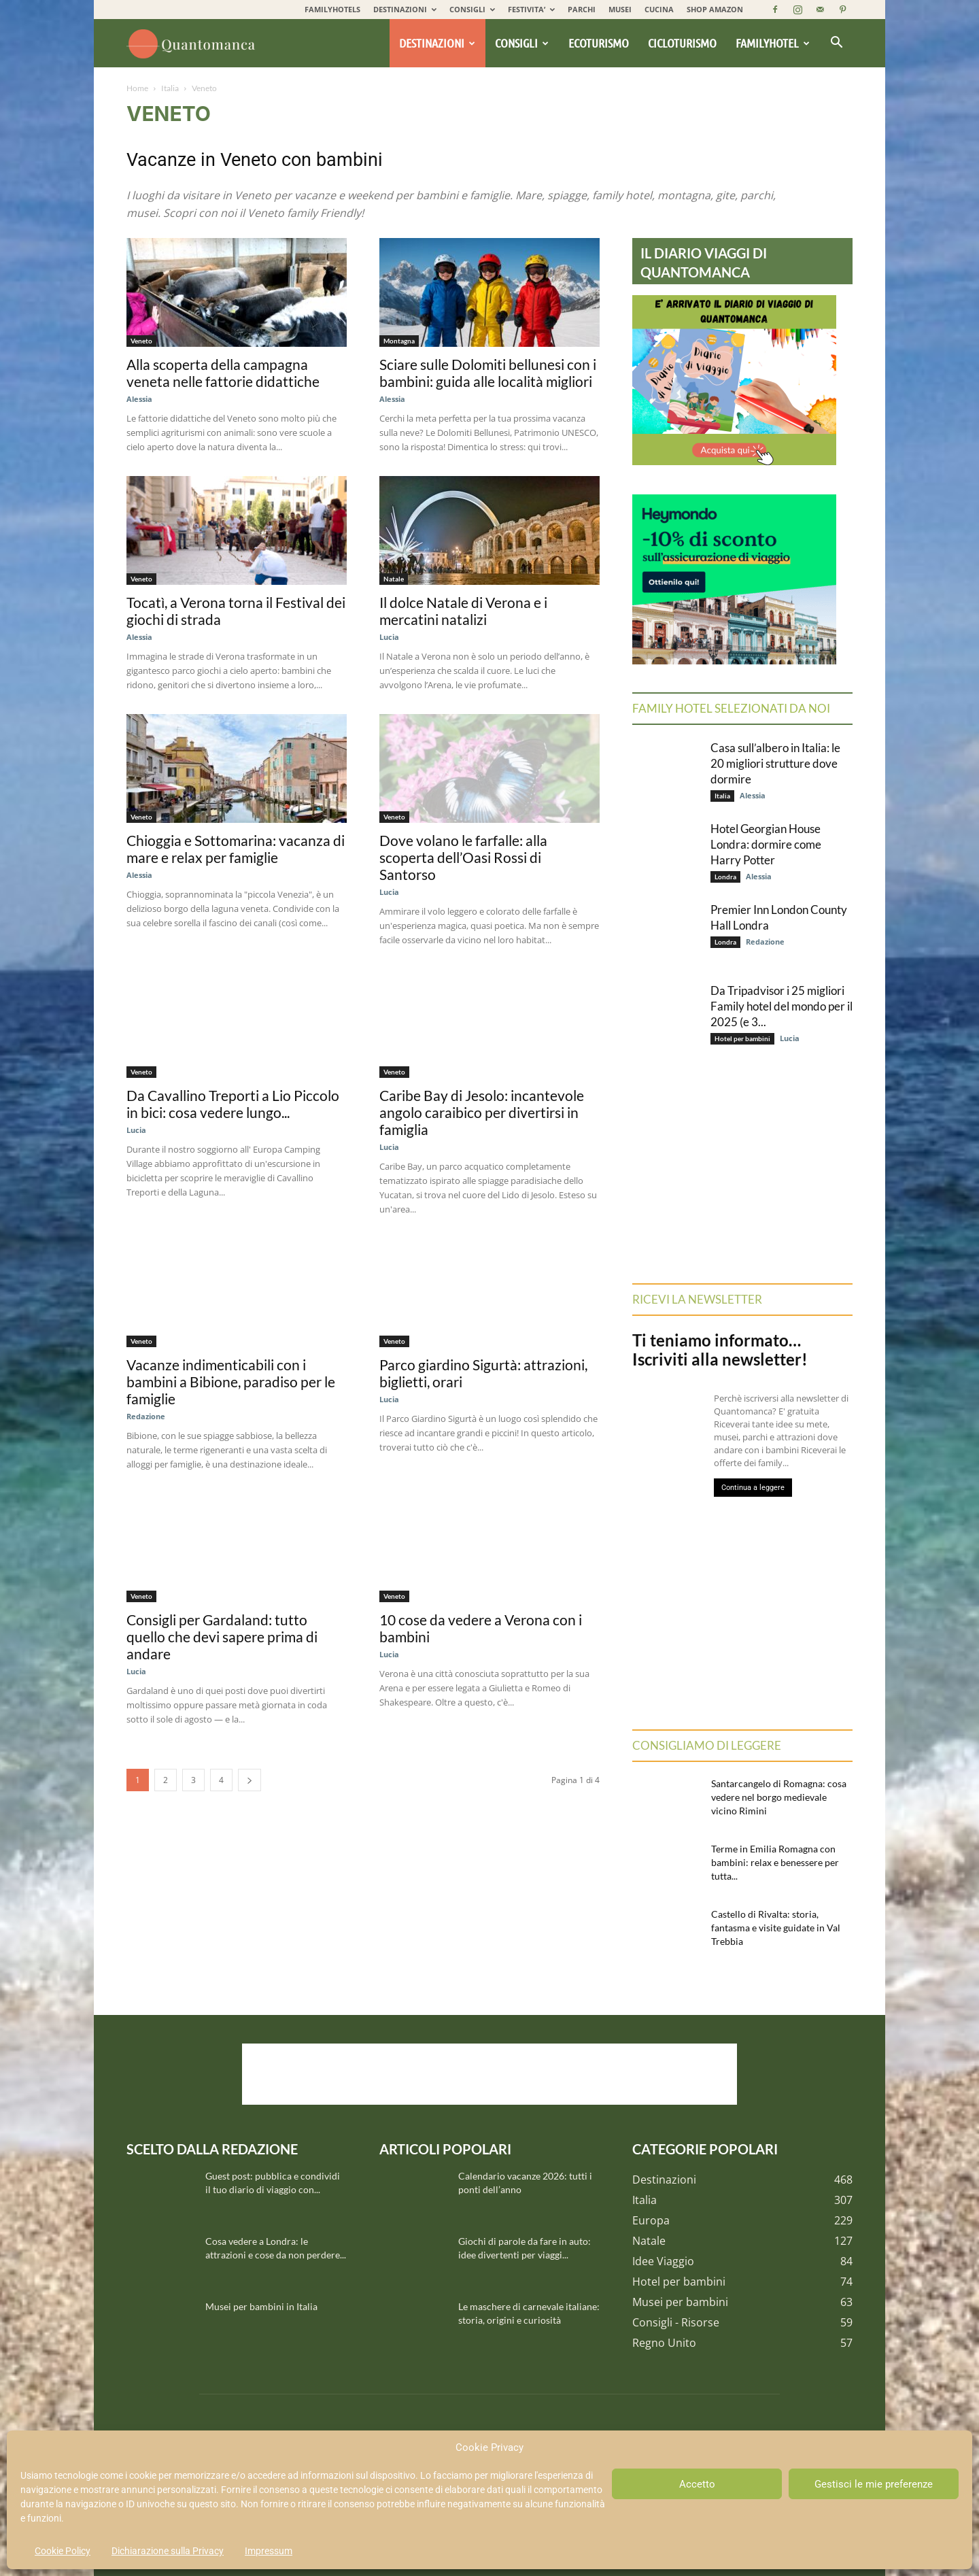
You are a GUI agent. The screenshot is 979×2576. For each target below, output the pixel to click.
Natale (393, 579)
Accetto (697, 2484)
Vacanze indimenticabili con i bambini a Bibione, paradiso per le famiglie (230, 1381)
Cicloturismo (682, 42)
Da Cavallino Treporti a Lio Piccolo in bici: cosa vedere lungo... (232, 1104)
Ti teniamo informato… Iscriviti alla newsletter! (720, 1349)
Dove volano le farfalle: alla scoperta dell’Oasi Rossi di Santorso (463, 857)
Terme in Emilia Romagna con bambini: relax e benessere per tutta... (775, 1862)
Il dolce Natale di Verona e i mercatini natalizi (463, 611)
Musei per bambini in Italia (261, 2306)
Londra (725, 876)
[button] (836, 43)
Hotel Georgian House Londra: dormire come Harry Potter (765, 844)
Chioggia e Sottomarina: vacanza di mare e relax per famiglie (235, 849)
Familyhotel (773, 42)
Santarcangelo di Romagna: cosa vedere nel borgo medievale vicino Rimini (778, 1797)
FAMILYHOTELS (332, 9)
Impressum (268, 2550)
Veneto (141, 341)
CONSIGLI (472, 9)
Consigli (522, 42)
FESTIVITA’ (531, 9)
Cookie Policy (62, 2550)
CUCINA (659, 9)
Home (137, 88)
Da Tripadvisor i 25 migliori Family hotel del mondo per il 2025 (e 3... (781, 1006)
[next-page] (249, 1780)
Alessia (139, 399)
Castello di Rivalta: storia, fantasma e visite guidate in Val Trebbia (775, 1927)
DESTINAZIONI (404, 9)
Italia (170, 88)
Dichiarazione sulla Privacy (167, 2550)
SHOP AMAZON (715, 9)
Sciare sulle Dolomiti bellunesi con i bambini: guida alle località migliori (487, 373)
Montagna (399, 341)
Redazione (145, 1416)
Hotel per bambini (742, 1038)
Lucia (389, 637)
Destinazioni (437, 42)
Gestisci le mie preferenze (873, 2484)
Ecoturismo (598, 42)
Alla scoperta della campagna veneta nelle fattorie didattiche (223, 373)
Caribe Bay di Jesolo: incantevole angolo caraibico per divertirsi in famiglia (481, 1112)
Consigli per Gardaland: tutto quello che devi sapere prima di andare (221, 1636)
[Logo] (193, 43)
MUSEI (620, 9)
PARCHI (582, 9)
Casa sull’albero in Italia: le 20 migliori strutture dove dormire (775, 763)
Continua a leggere (753, 1487)
